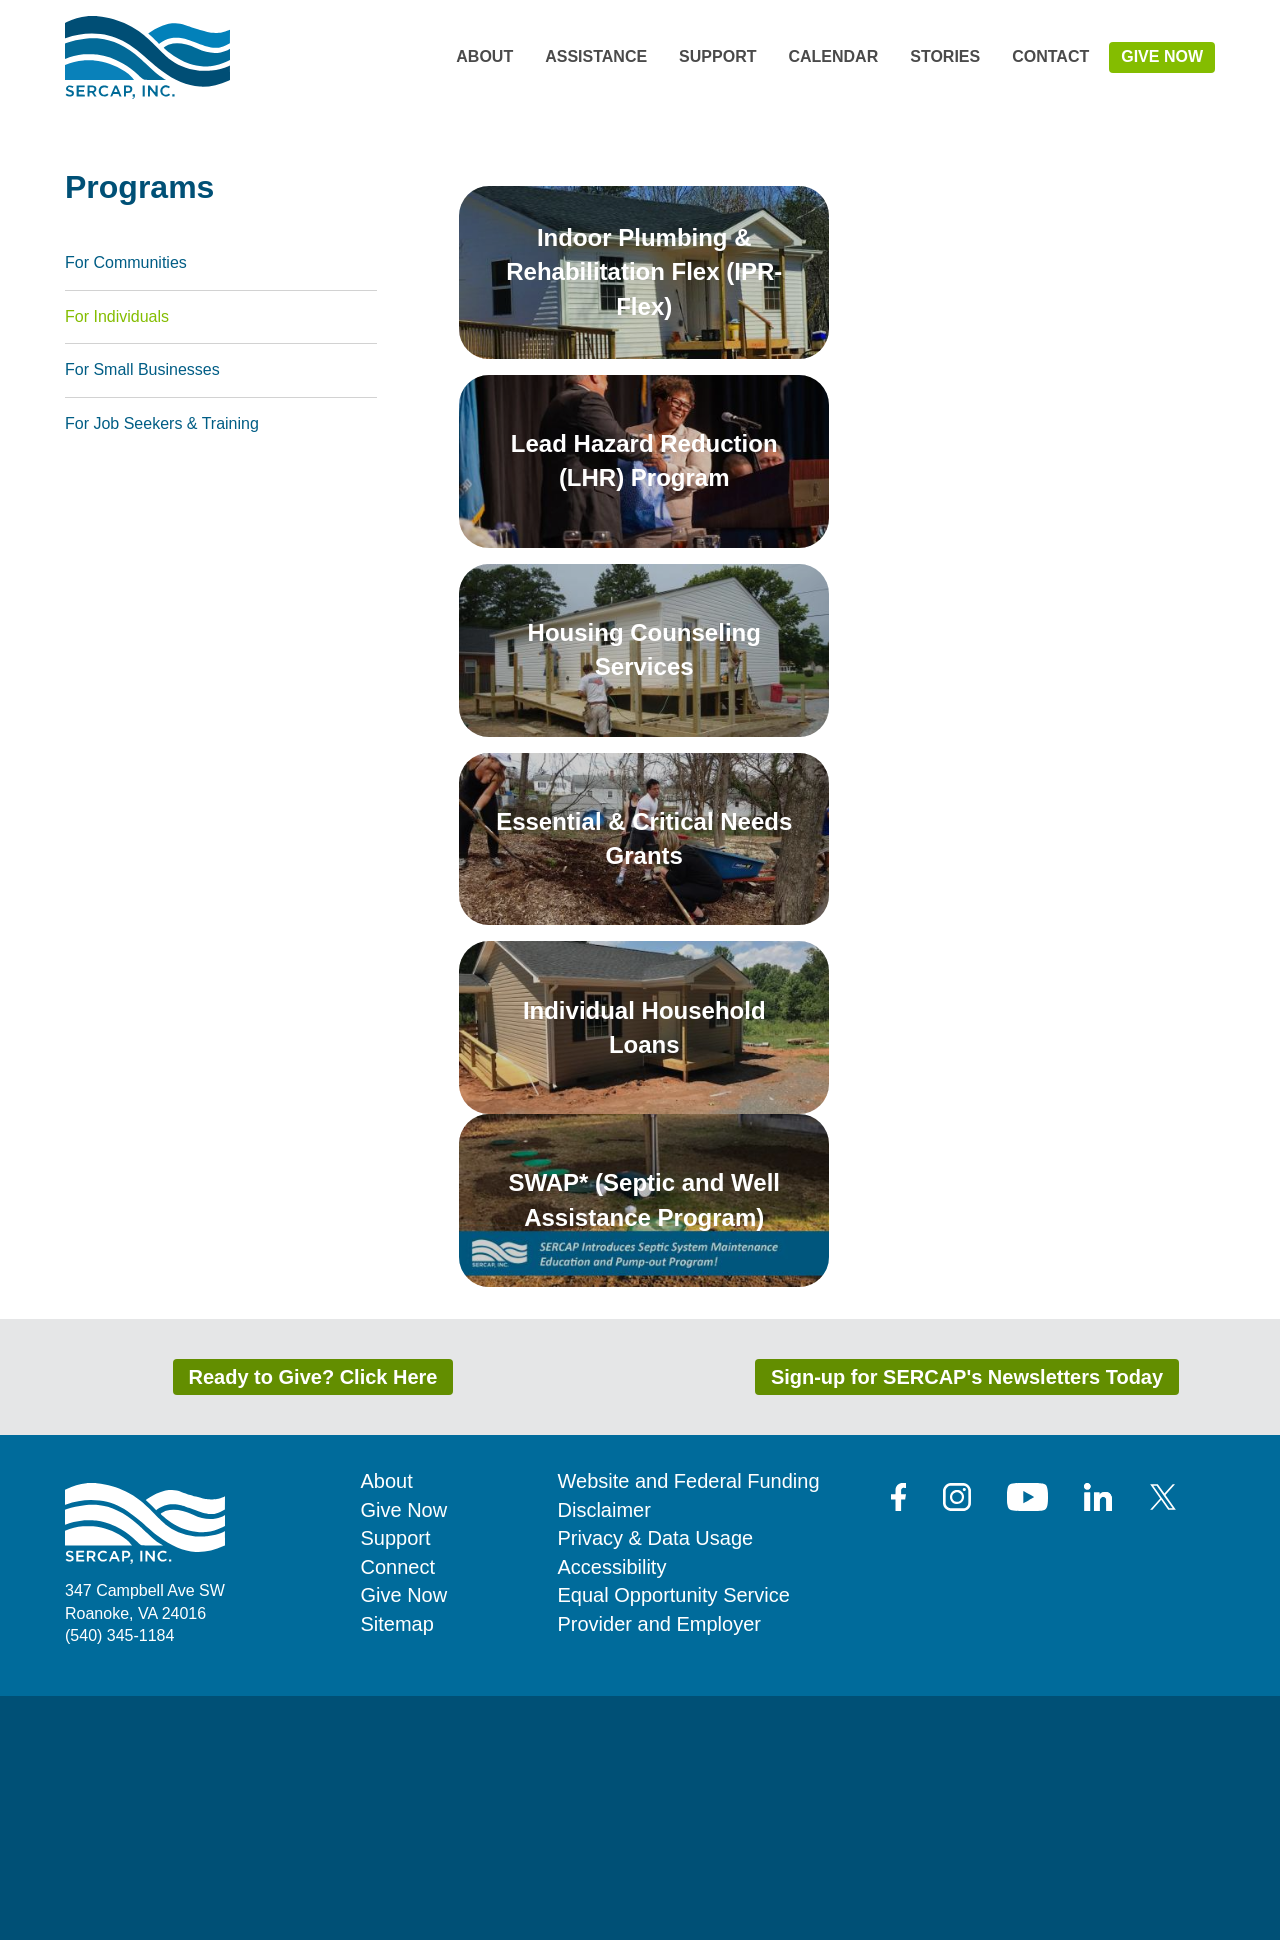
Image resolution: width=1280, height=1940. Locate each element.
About (484, 56)
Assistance (596, 56)
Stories (945, 56)
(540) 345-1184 (119, 1879)
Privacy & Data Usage (656, 1782)
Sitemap (397, 1868)
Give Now (1162, 56)
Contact (1050, 56)
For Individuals (117, 559)
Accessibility (612, 1811)
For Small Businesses (142, 613)
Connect (398, 1811)
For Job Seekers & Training (162, 667)
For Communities (126, 506)
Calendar (833, 56)
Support (717, 56)
